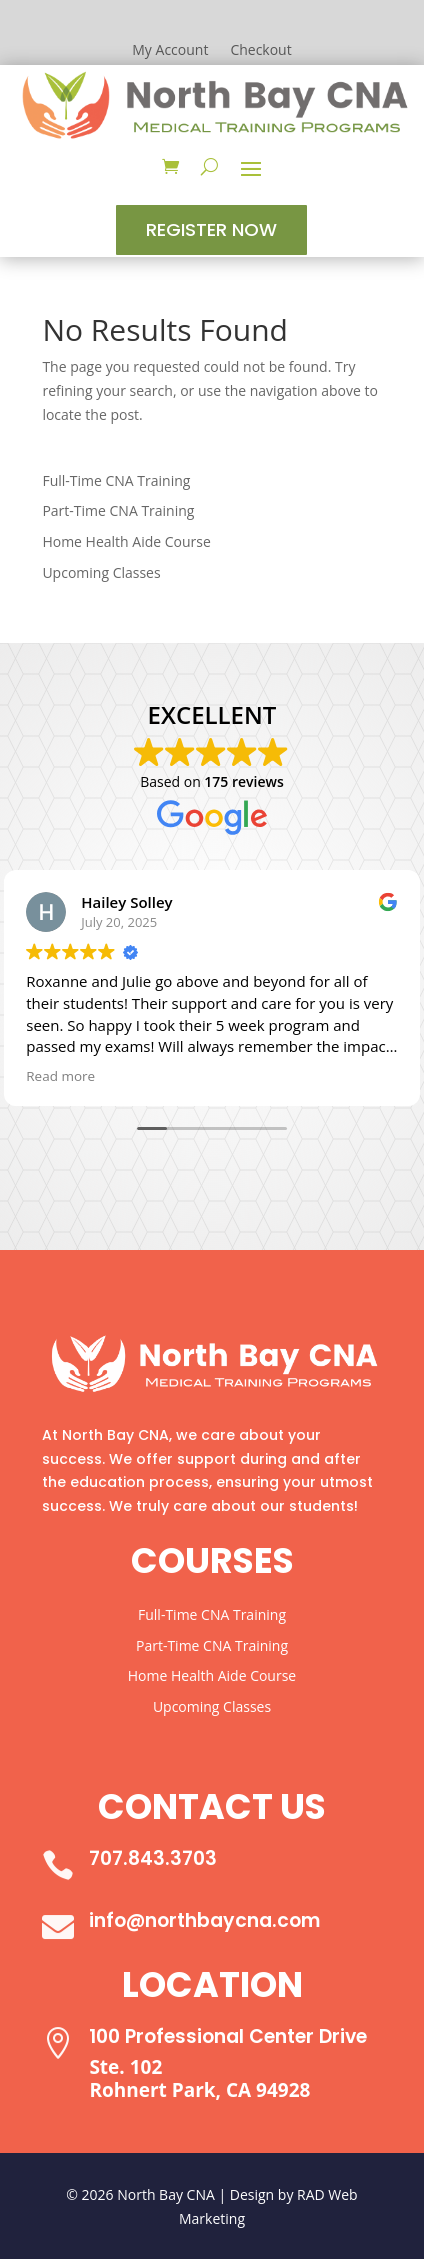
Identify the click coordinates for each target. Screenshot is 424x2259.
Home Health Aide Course (126, 541)
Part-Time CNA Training (118, 510)
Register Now (211, 229)
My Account (170, 51)
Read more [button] (60, 1076)
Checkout (260, 51)
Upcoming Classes (101, 572)
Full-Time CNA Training (116, 480)
